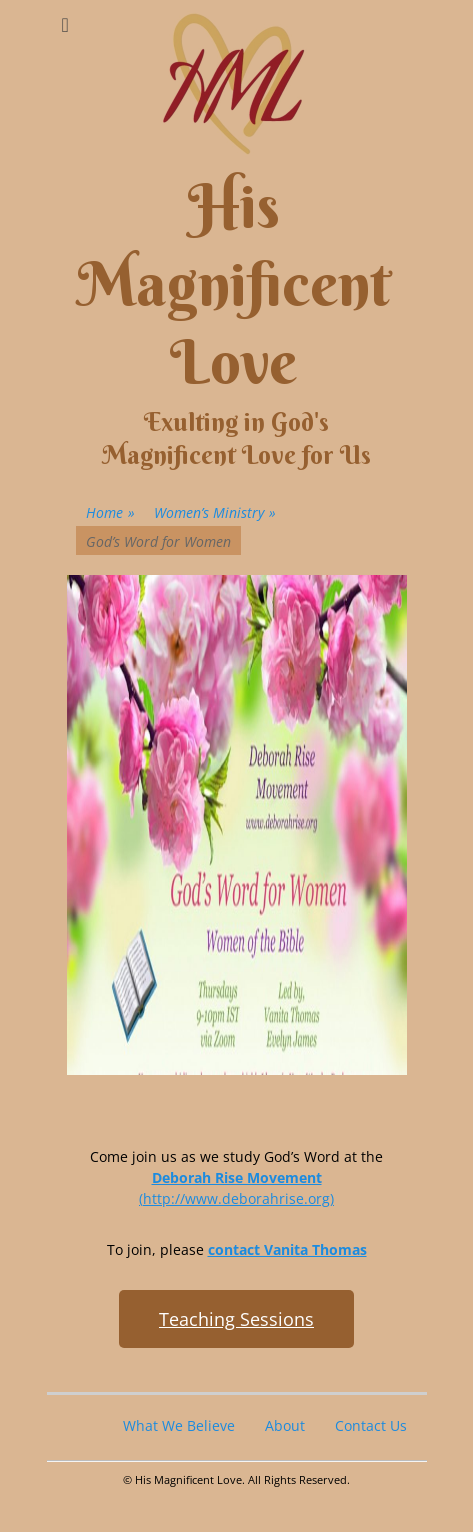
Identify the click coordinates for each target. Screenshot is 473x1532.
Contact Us (371, 1425)
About (285, 1425)
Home (110, 512)
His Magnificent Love (234, 284)
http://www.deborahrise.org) (238, 1198)
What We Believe (179, 1425)
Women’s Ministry (215, 512)
